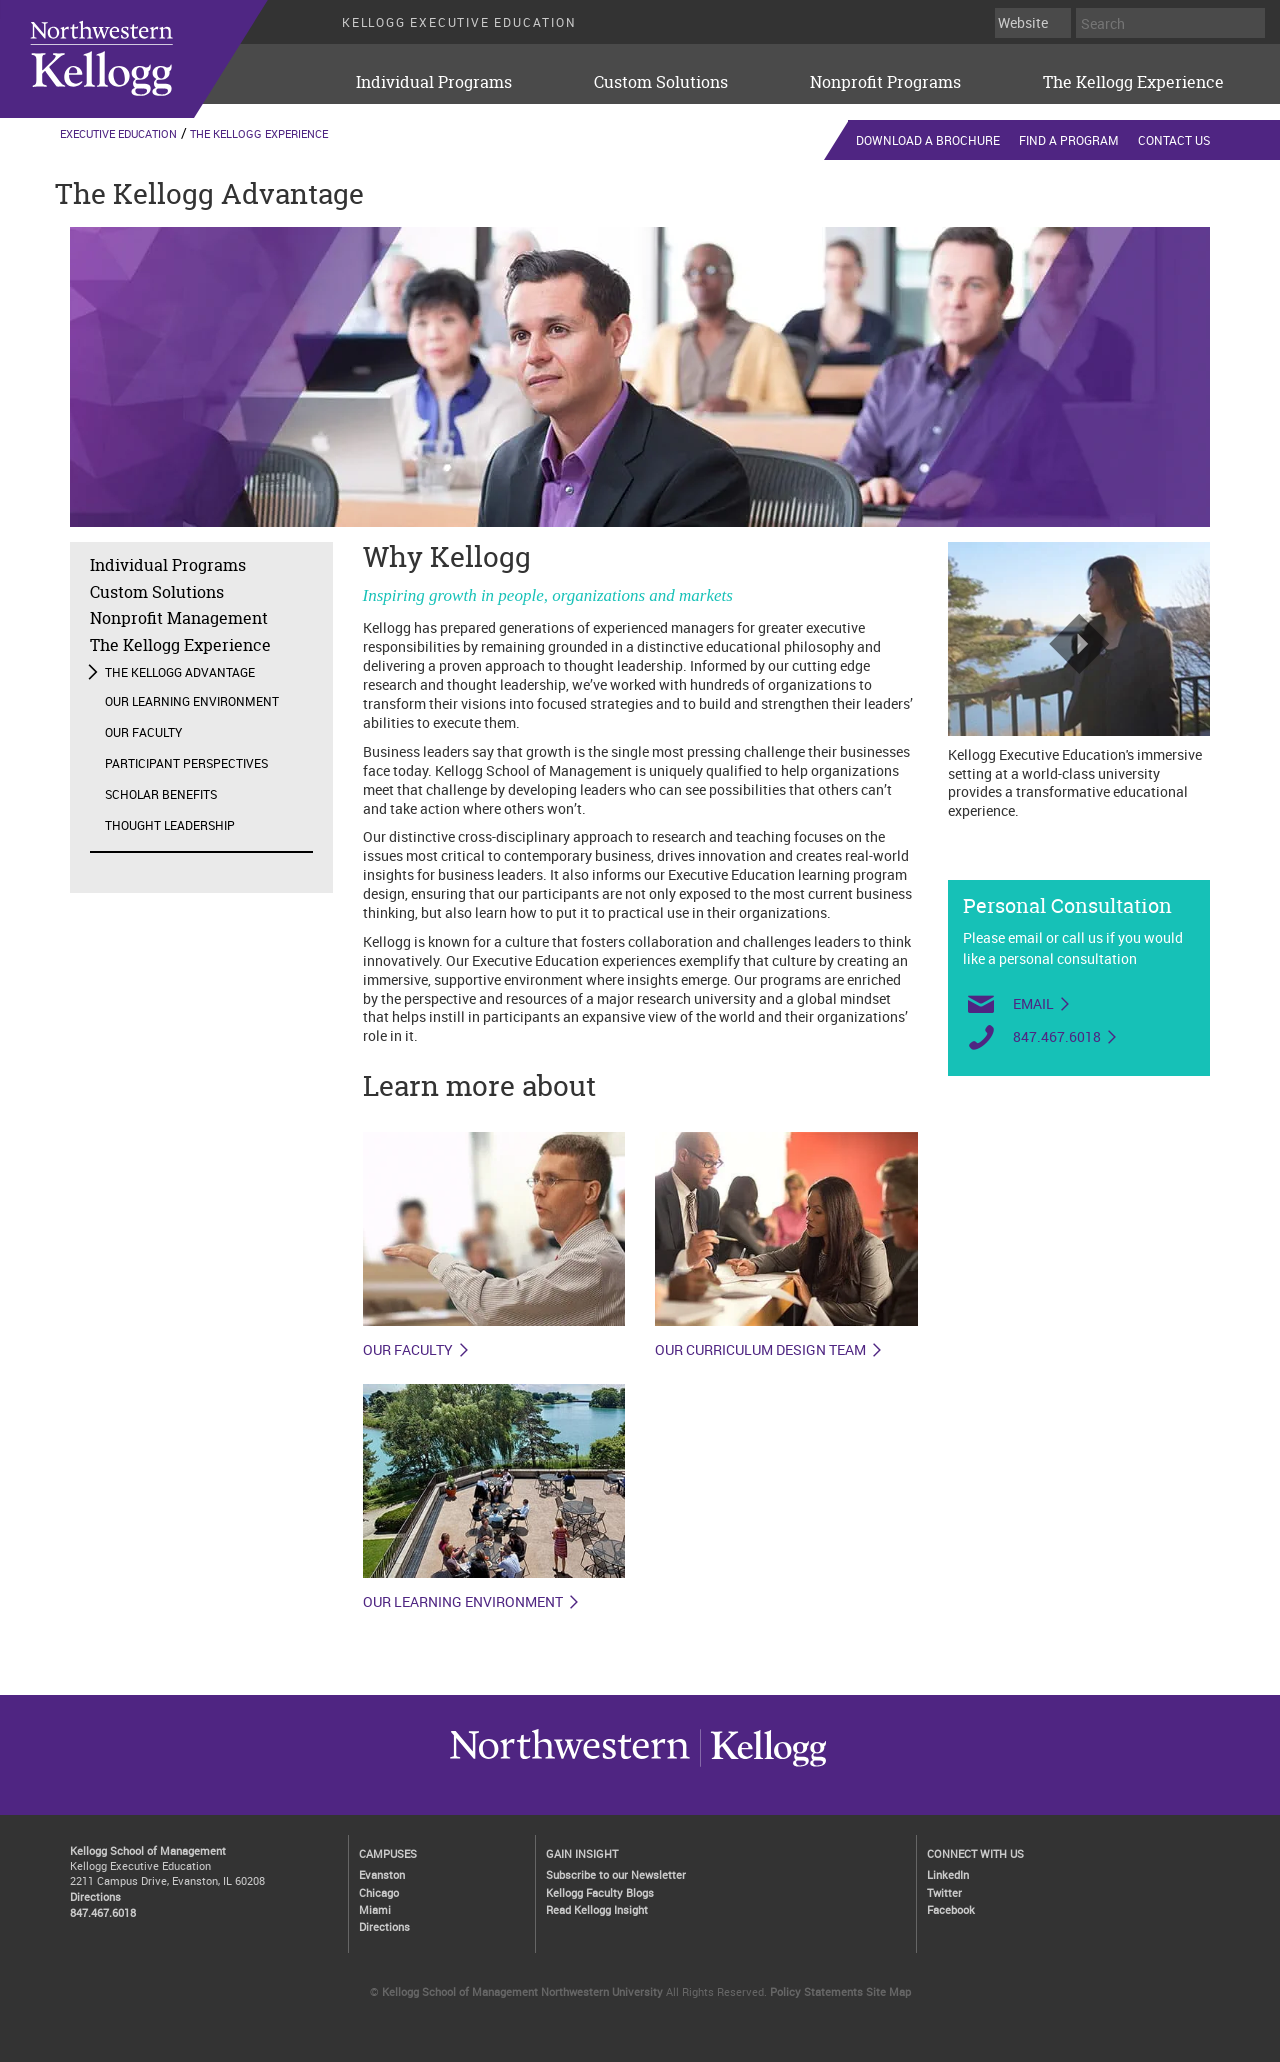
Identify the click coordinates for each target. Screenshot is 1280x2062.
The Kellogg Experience (1133, 82)
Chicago (379, 1892)
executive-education (159, 59)
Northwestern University (763, 1766)
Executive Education (118, 133)
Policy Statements (816, 1991)
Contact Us (1174, 140)
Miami (375, 1909)
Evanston (382, 1874)
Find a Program (1069, 140)
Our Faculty (143, 732)
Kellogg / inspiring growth (570, 1766)
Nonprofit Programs (885, 82)
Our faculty (408, 1350)
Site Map (888, 1991)
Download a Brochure (928, 140)
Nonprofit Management (179, 618)
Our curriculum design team (760, 1350)
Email (1033, 1004)
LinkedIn (948, 1874)
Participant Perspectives (186, 763)
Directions (95, 1896)
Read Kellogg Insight (597, 1909)
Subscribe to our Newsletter (616, 1874)
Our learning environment (463, 1602)
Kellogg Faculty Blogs (600, 1892)
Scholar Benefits (161, 794)
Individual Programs (434, 82)
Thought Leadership (170, 825)
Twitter (944, 1892)
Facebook (951, 1909)
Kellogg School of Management (148, 1850)
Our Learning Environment (192, 701)
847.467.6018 (1057, 1037)
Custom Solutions (661, 82)
